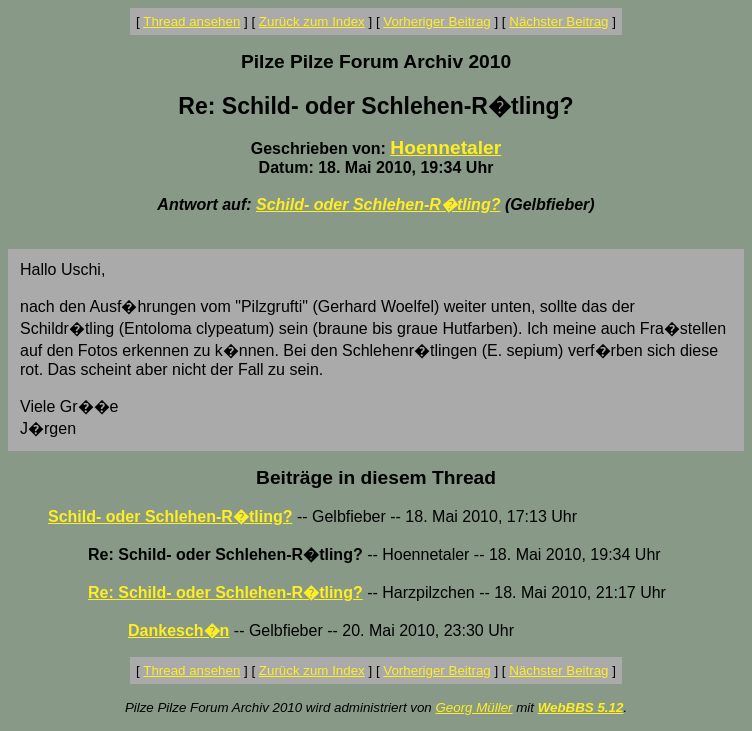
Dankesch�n (178, 630)
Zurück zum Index (312, 21)
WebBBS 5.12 (581, 707)
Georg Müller (473, 707)
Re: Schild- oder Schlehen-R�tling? (225, 592)
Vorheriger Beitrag (436, 21)
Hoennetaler (445, 147)
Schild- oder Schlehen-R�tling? (378, 204)
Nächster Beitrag (558, 21)
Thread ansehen (191, 21)
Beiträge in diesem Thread (376, 477)
